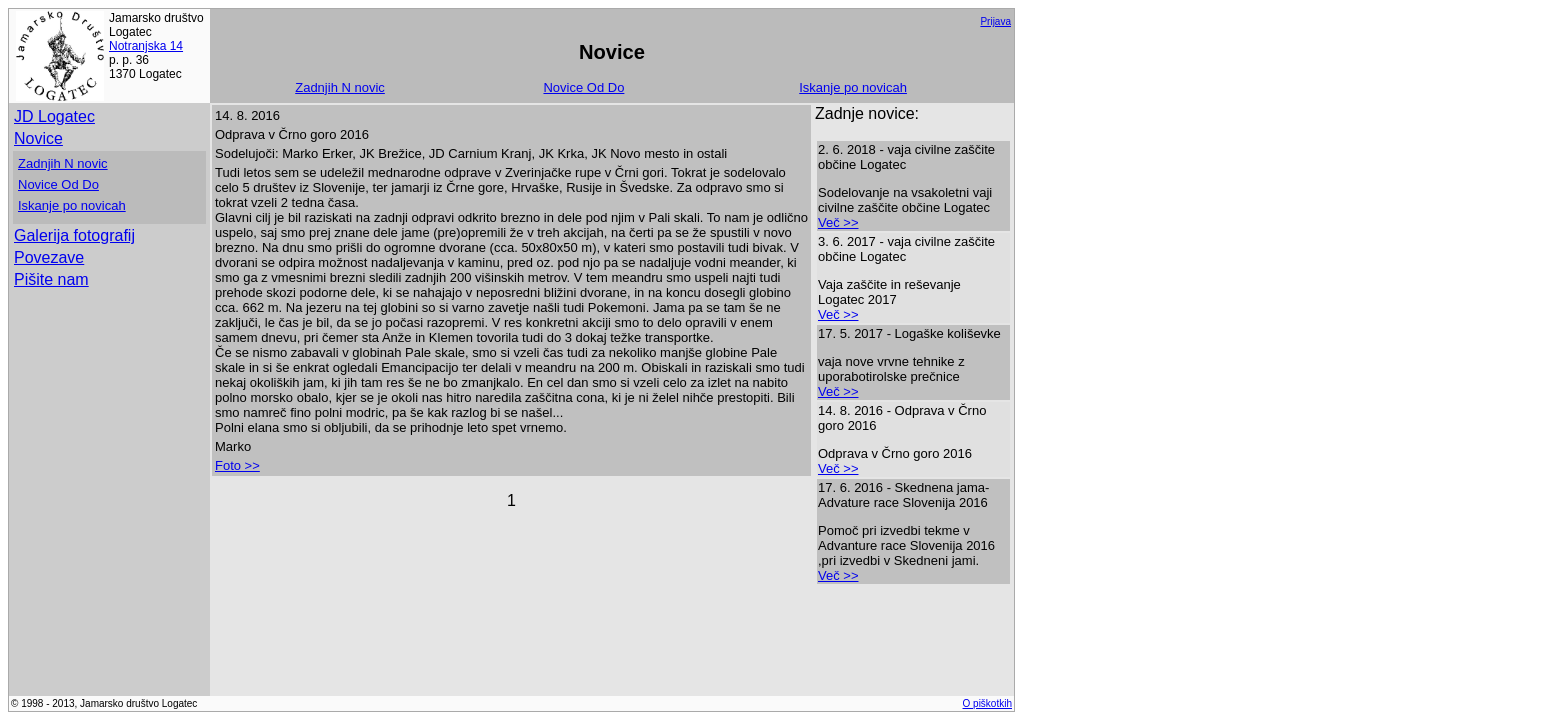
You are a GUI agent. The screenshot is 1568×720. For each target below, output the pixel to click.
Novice (38, 138)
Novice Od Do (583, 87)
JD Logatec (54, 116)
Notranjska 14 (146, 46)
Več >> (838, 222)
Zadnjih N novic (340, 87)
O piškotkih (987, 703)
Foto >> (237, 465)
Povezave (49, 257)
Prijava (995, 21)
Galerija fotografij (74, 235)
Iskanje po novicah (853, 87)
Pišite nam (51, 279)
